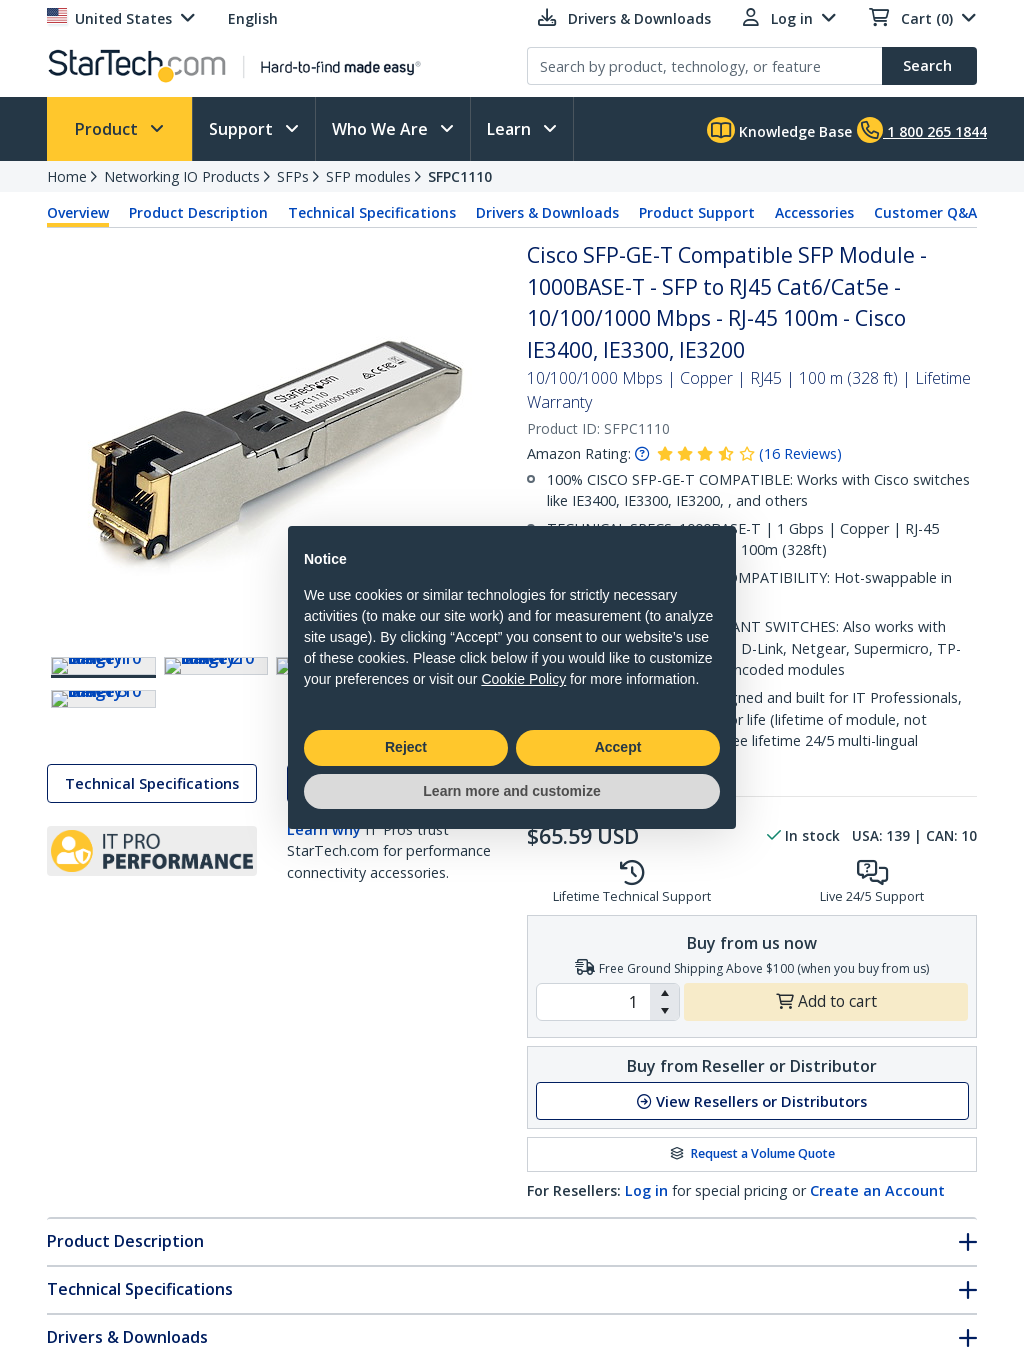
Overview (78, 212)
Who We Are (382, 129)
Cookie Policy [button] (523, 679)
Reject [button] (406, 747)
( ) (800, 453)
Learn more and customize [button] (511, 791)
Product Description (198, 212)
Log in (646, 1190)
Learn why (324, 956)
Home (67, 176)
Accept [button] (618, 747)
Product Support (697, 212)
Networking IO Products (182, 176)
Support (243, 129)
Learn (511, 129)
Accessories (814, 212)
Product (108, 129)
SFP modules (368, 176)
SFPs (293, 176)
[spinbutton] (593, 1002)
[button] (664, 993)
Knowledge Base (779, 130)
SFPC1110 (460, 176)
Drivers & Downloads (547, 212)
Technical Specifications (372, 212)
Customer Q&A (925, 212)
